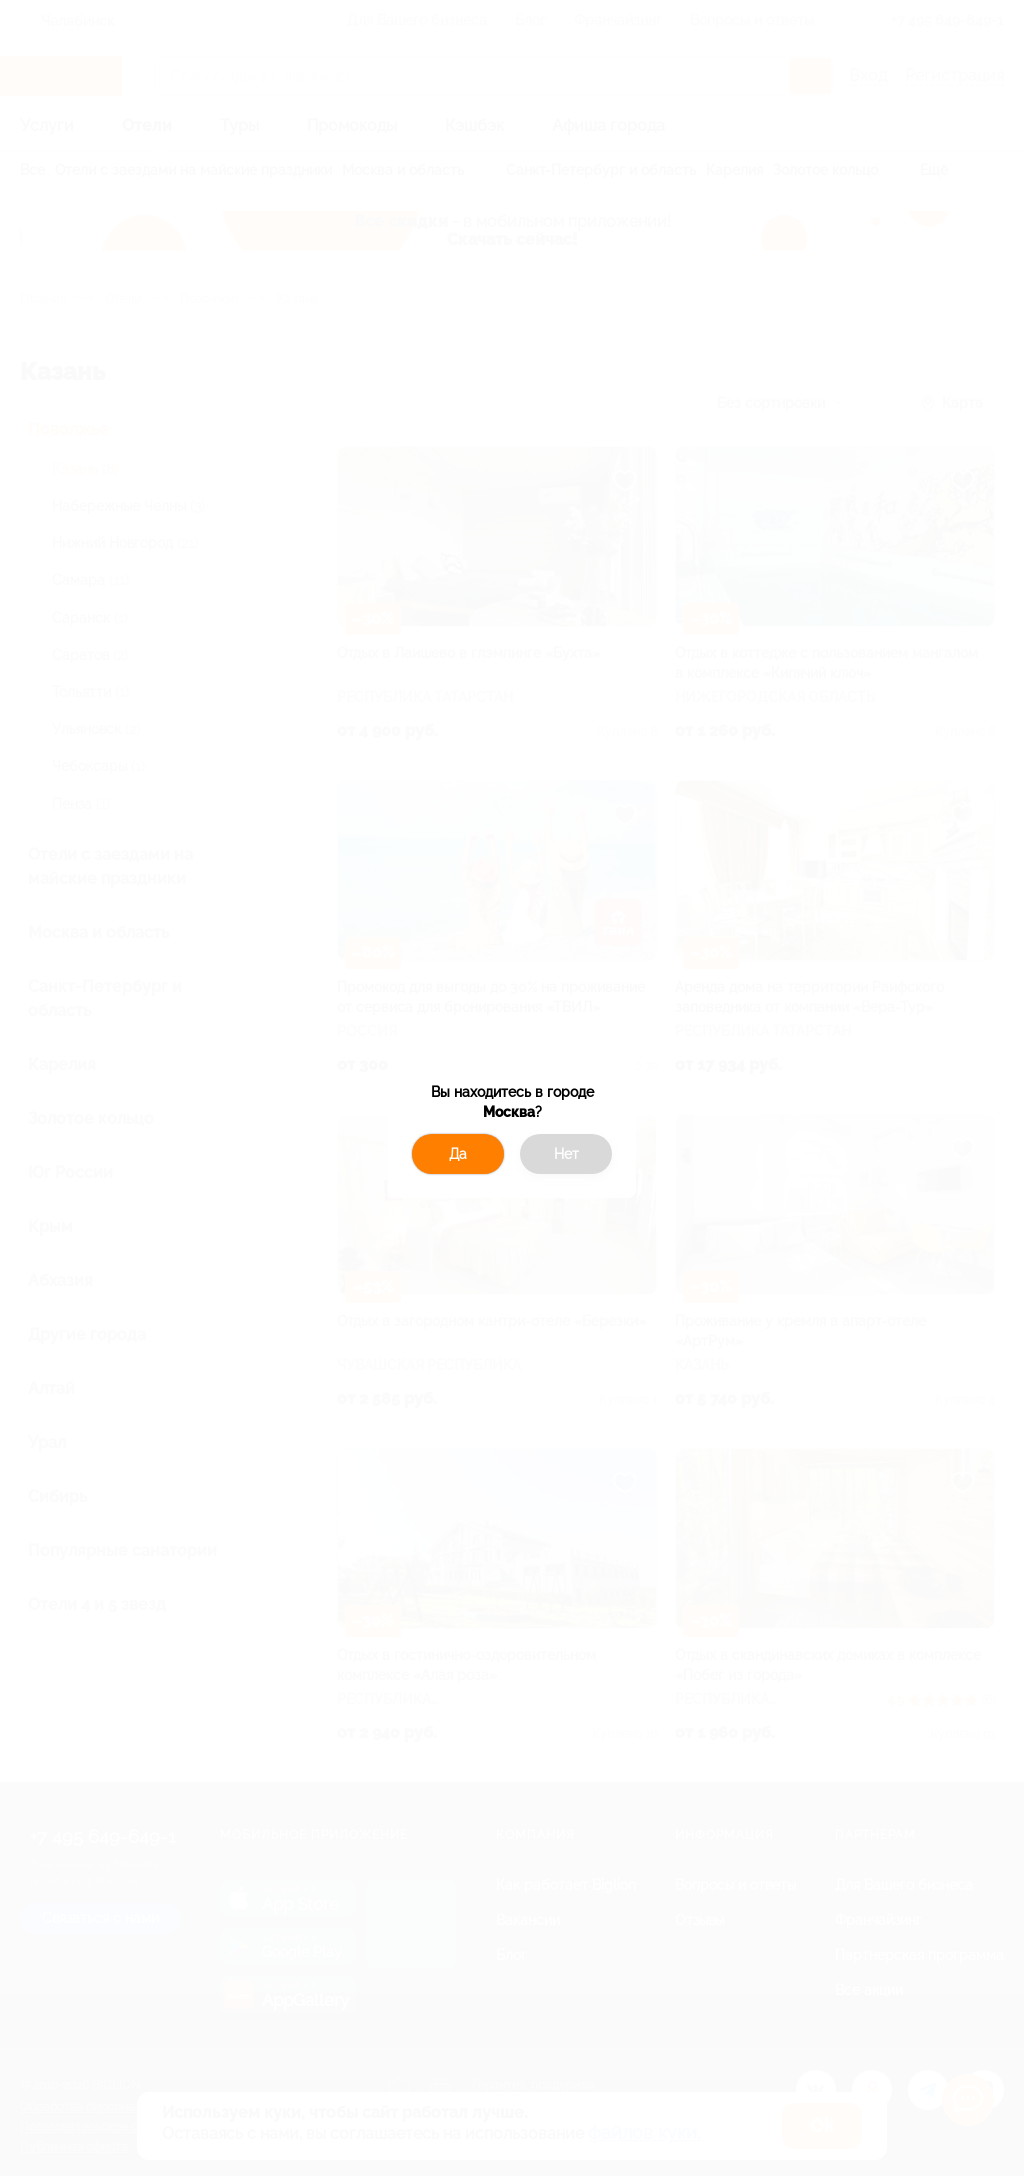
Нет (566, 1154)
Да (458, 1154)
